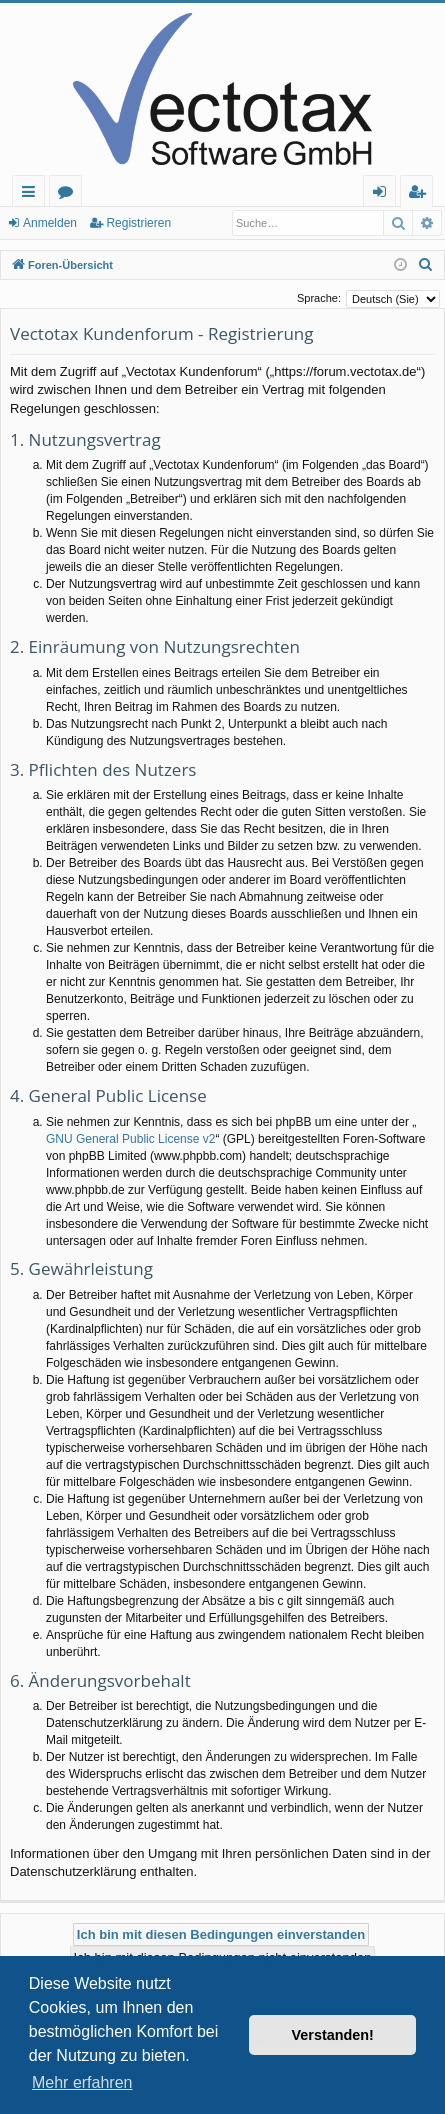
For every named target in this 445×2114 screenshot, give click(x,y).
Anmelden (50, 223)
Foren (69, 194)
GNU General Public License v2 (130, 1139)
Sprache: (319, 298)
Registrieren (138, 223)
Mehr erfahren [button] (82, 2082)
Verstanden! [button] (333, 2035)
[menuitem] (426, 265)
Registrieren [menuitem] (421, 194)
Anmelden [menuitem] (385, 194)
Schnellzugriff (32, 194)
